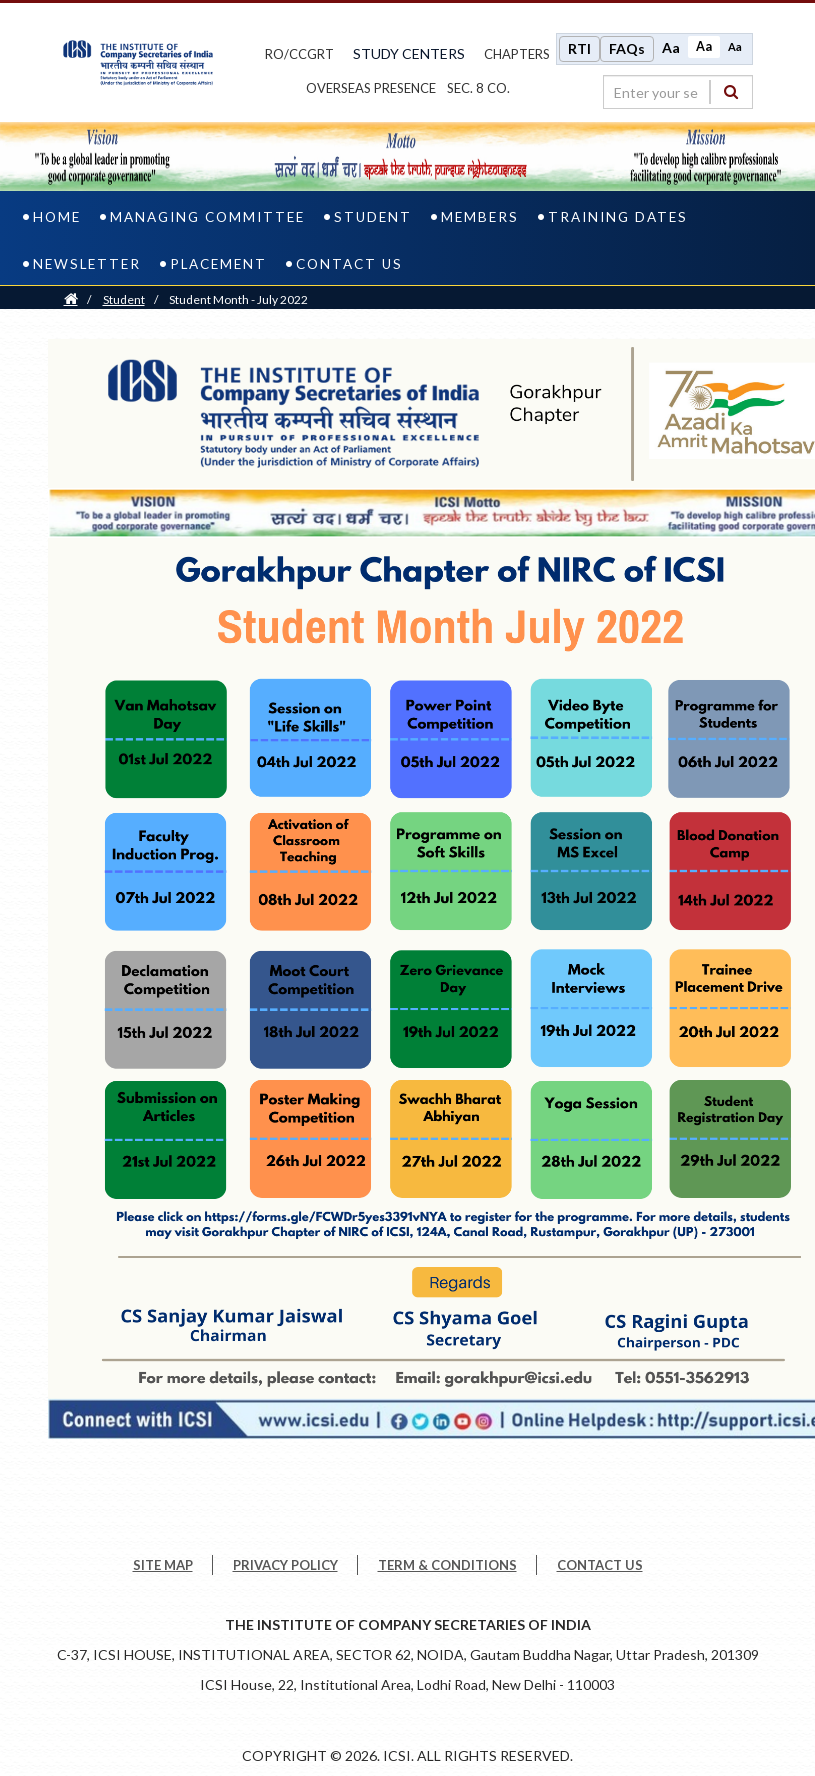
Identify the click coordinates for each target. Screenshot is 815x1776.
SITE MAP (163, 1565)
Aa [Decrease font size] (735, 46)
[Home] (71, 299)
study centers (409, 53)
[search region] (678, 92)
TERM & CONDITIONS (447, 1565)
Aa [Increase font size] (671, 47)
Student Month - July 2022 (238, 299)
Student (124, 299)
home (57, 217)
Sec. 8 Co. (478, 88)
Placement (218, 264)
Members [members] (480, 217)
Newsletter (87, 264)
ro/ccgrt (299, 54)
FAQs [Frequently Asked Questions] (627, 48)
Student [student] (373, 217)
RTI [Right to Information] (579, 48)
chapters (517, 54)
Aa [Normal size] (704, 46)
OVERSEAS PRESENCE (371, 88)
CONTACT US (600, 1565)
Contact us (349, 264)
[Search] (731, 91)
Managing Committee (207, 217)
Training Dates (618, 217)
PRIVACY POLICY (285, 1565)
